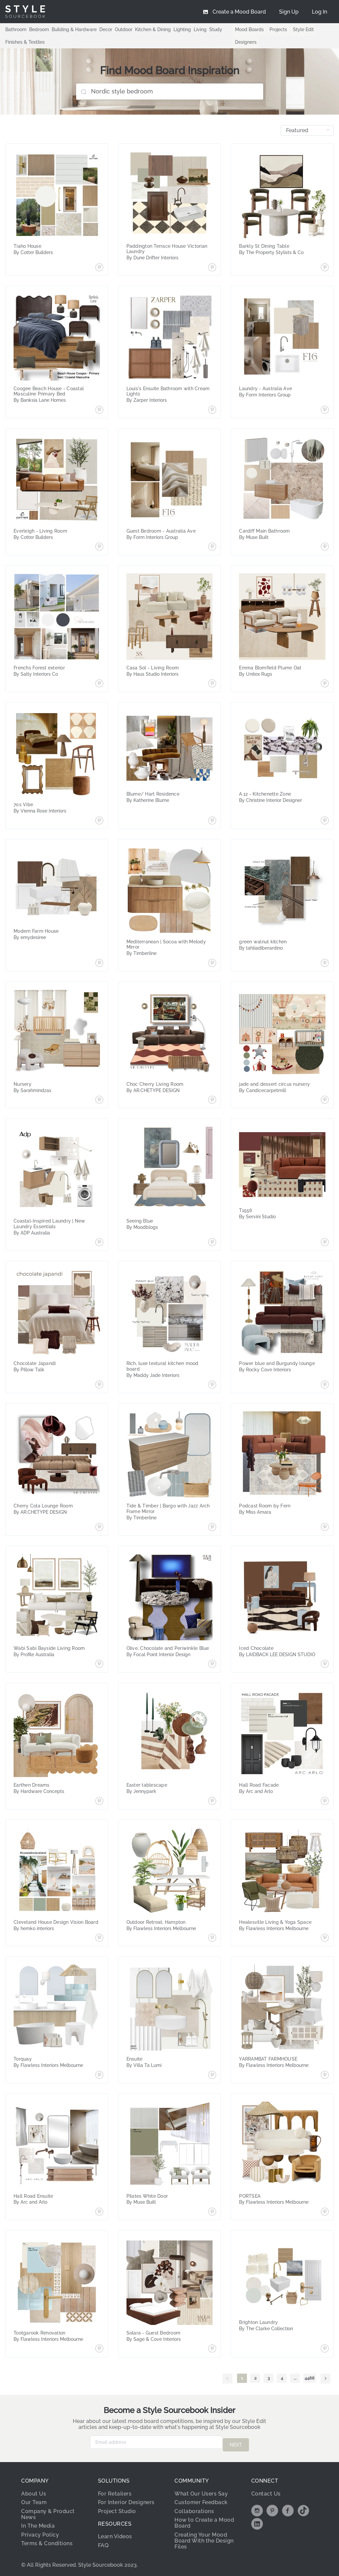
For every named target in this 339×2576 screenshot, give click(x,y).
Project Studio (117, 2508)
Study (215, 29)
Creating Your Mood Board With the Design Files (204, 2538)
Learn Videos (115, 2534)
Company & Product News (48, 2511)
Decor (105, 29)
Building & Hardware (74, 29)
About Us (33, 2491)
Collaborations (194, 2508)
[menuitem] (319, 11)
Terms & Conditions (47, 2541)
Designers (246, 42)
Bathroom (15, 29)
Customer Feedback (201, 2500)
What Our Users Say (201, 2491)
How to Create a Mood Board (204, 2520)
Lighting (182, 29)
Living (200, 29)
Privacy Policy (40, 2532)
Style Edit (303, 29)
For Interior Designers (126, 2500)
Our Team (34, 2500)
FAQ (103, 2543)
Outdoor (123, 29)
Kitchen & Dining (153, 29)
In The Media (38, 2523)
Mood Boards (249, 29)
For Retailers (115, 2491)
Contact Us (266, 2491)
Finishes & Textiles (25, 41)
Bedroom (39, 29)
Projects (278, 29)
